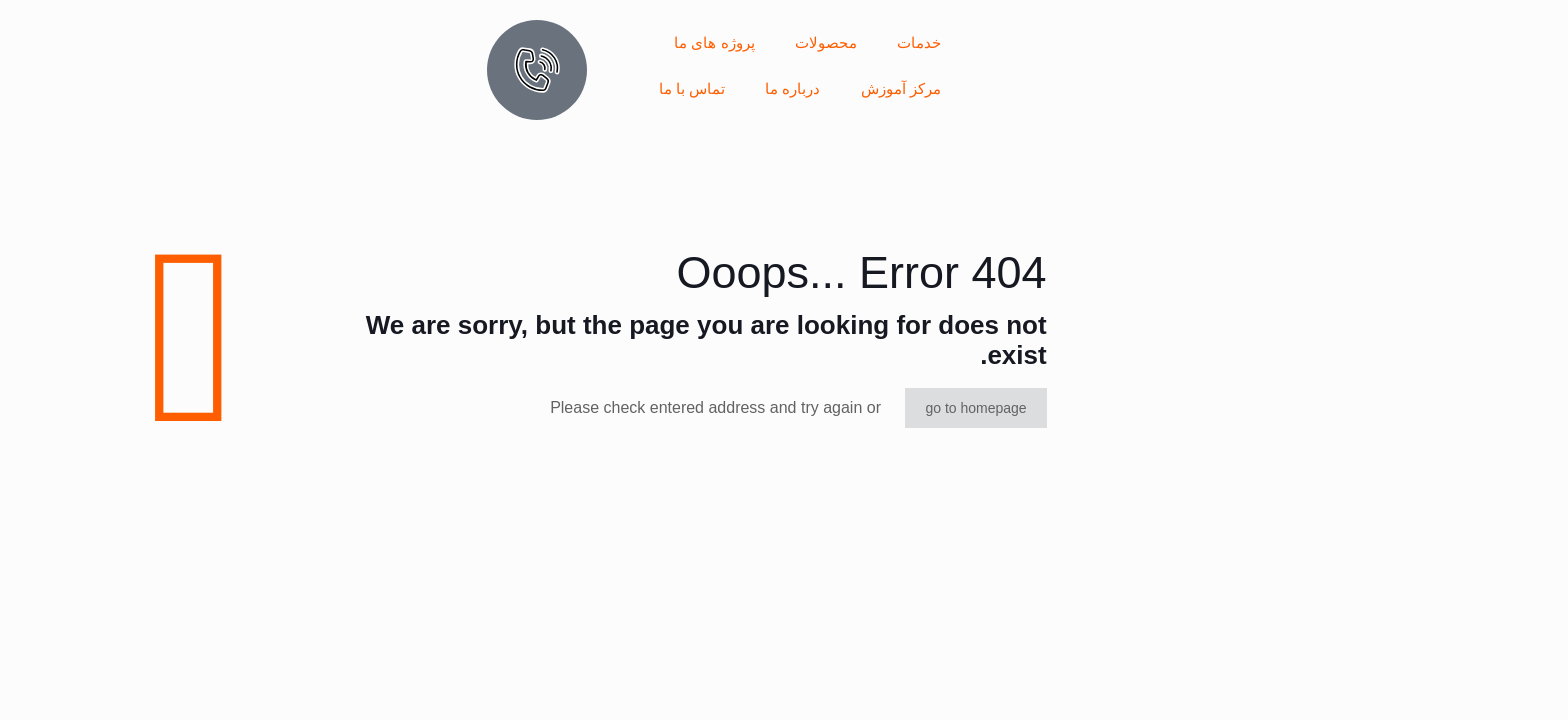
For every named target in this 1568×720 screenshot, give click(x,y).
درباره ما (792, 88)
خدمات (919, 42)
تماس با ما (692, 88)
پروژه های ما (714, 42)
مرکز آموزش (901, 88)
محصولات (826, 42)
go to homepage (975, 408)
